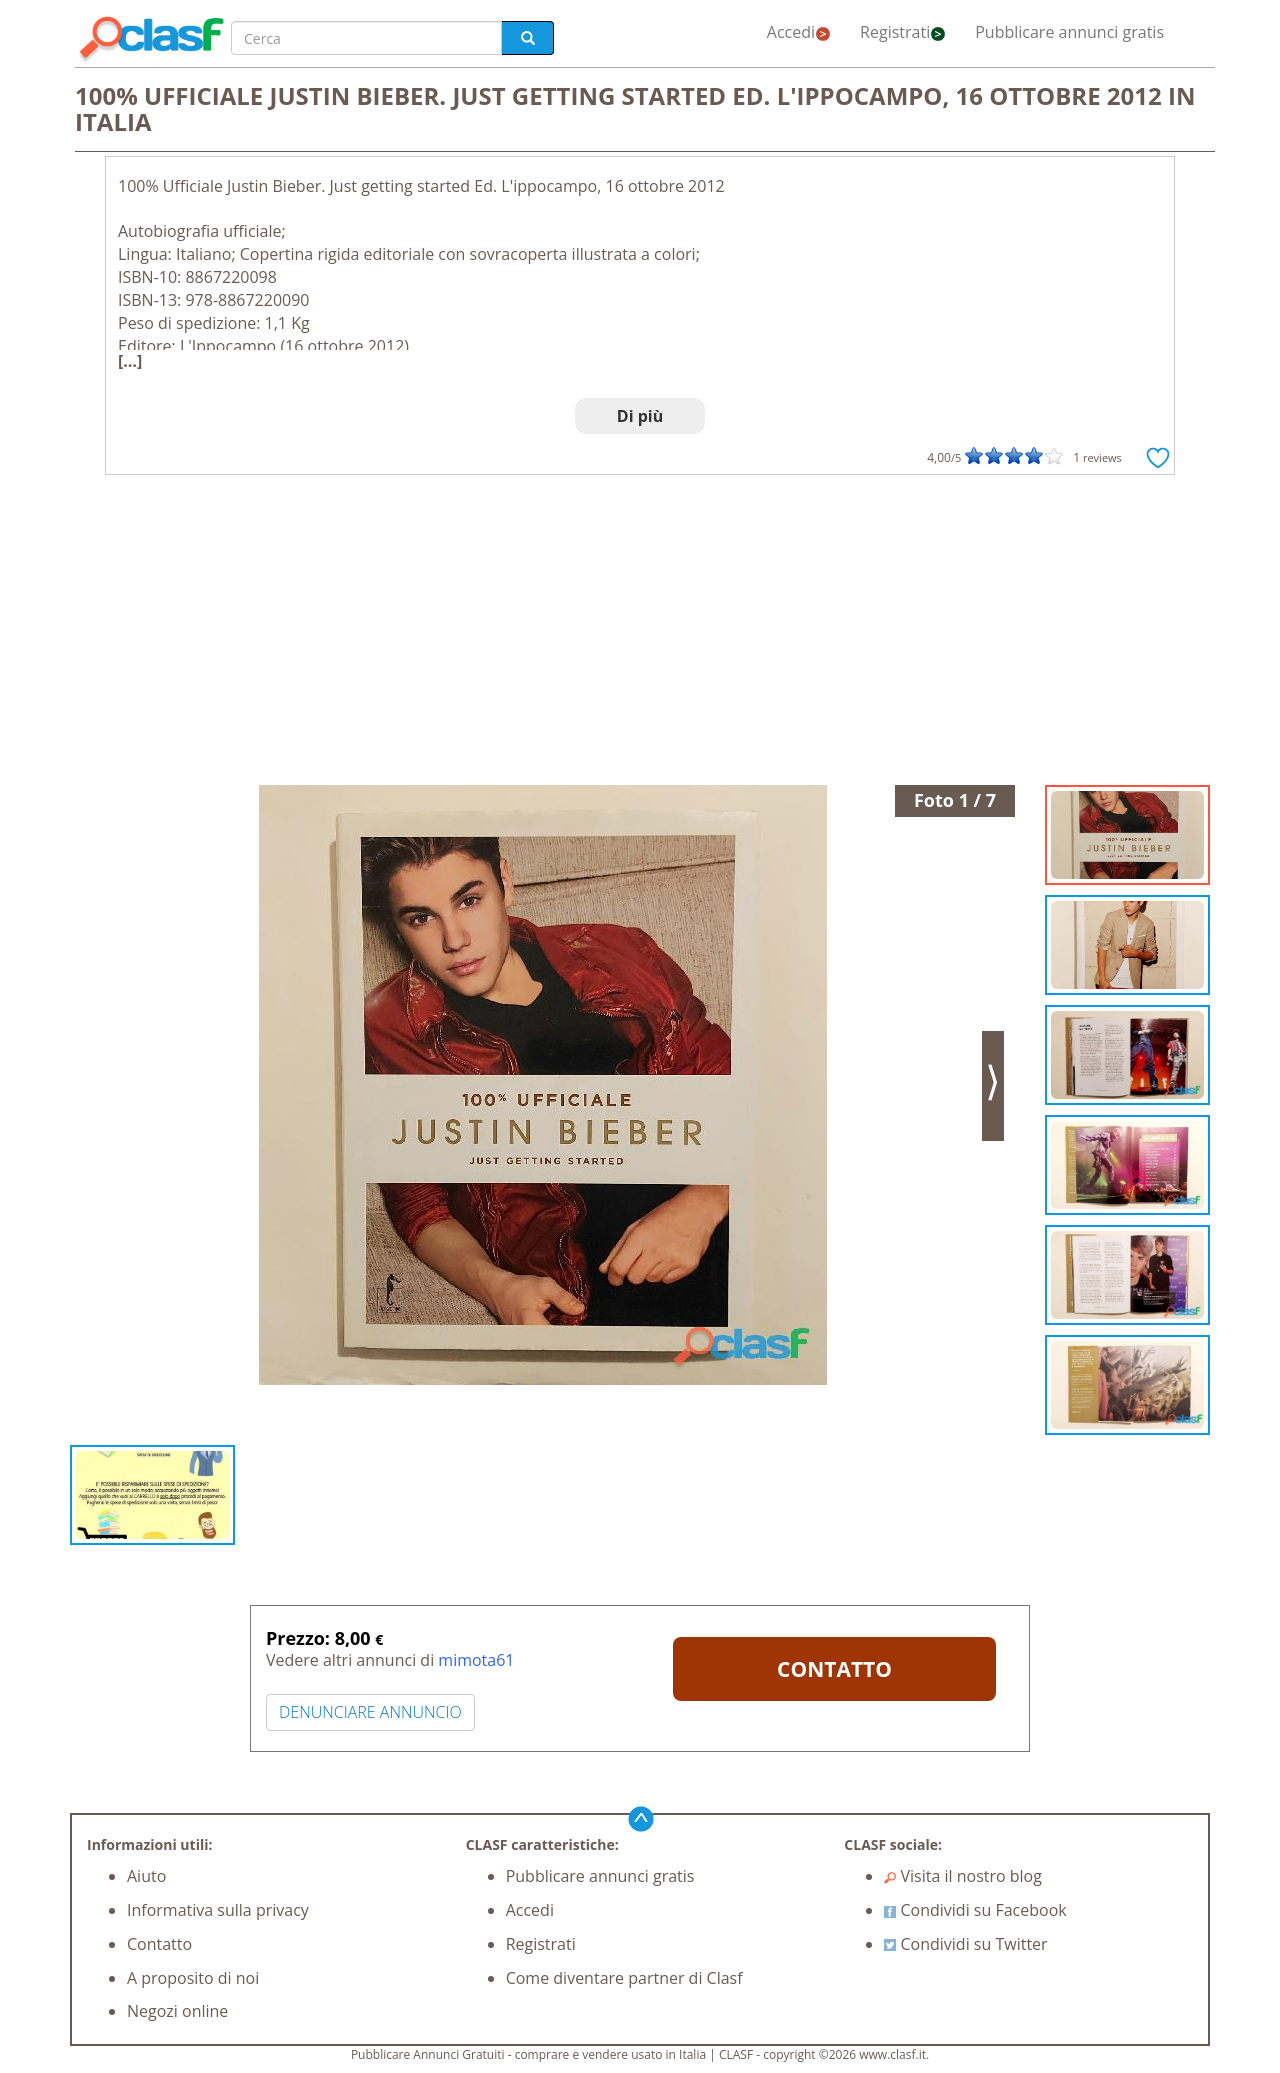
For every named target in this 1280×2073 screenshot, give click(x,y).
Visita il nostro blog (963, 1876)
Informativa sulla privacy (218, 1910)
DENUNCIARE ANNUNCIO (370, 1712)
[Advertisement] (640, 635)
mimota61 (476, 1660)
